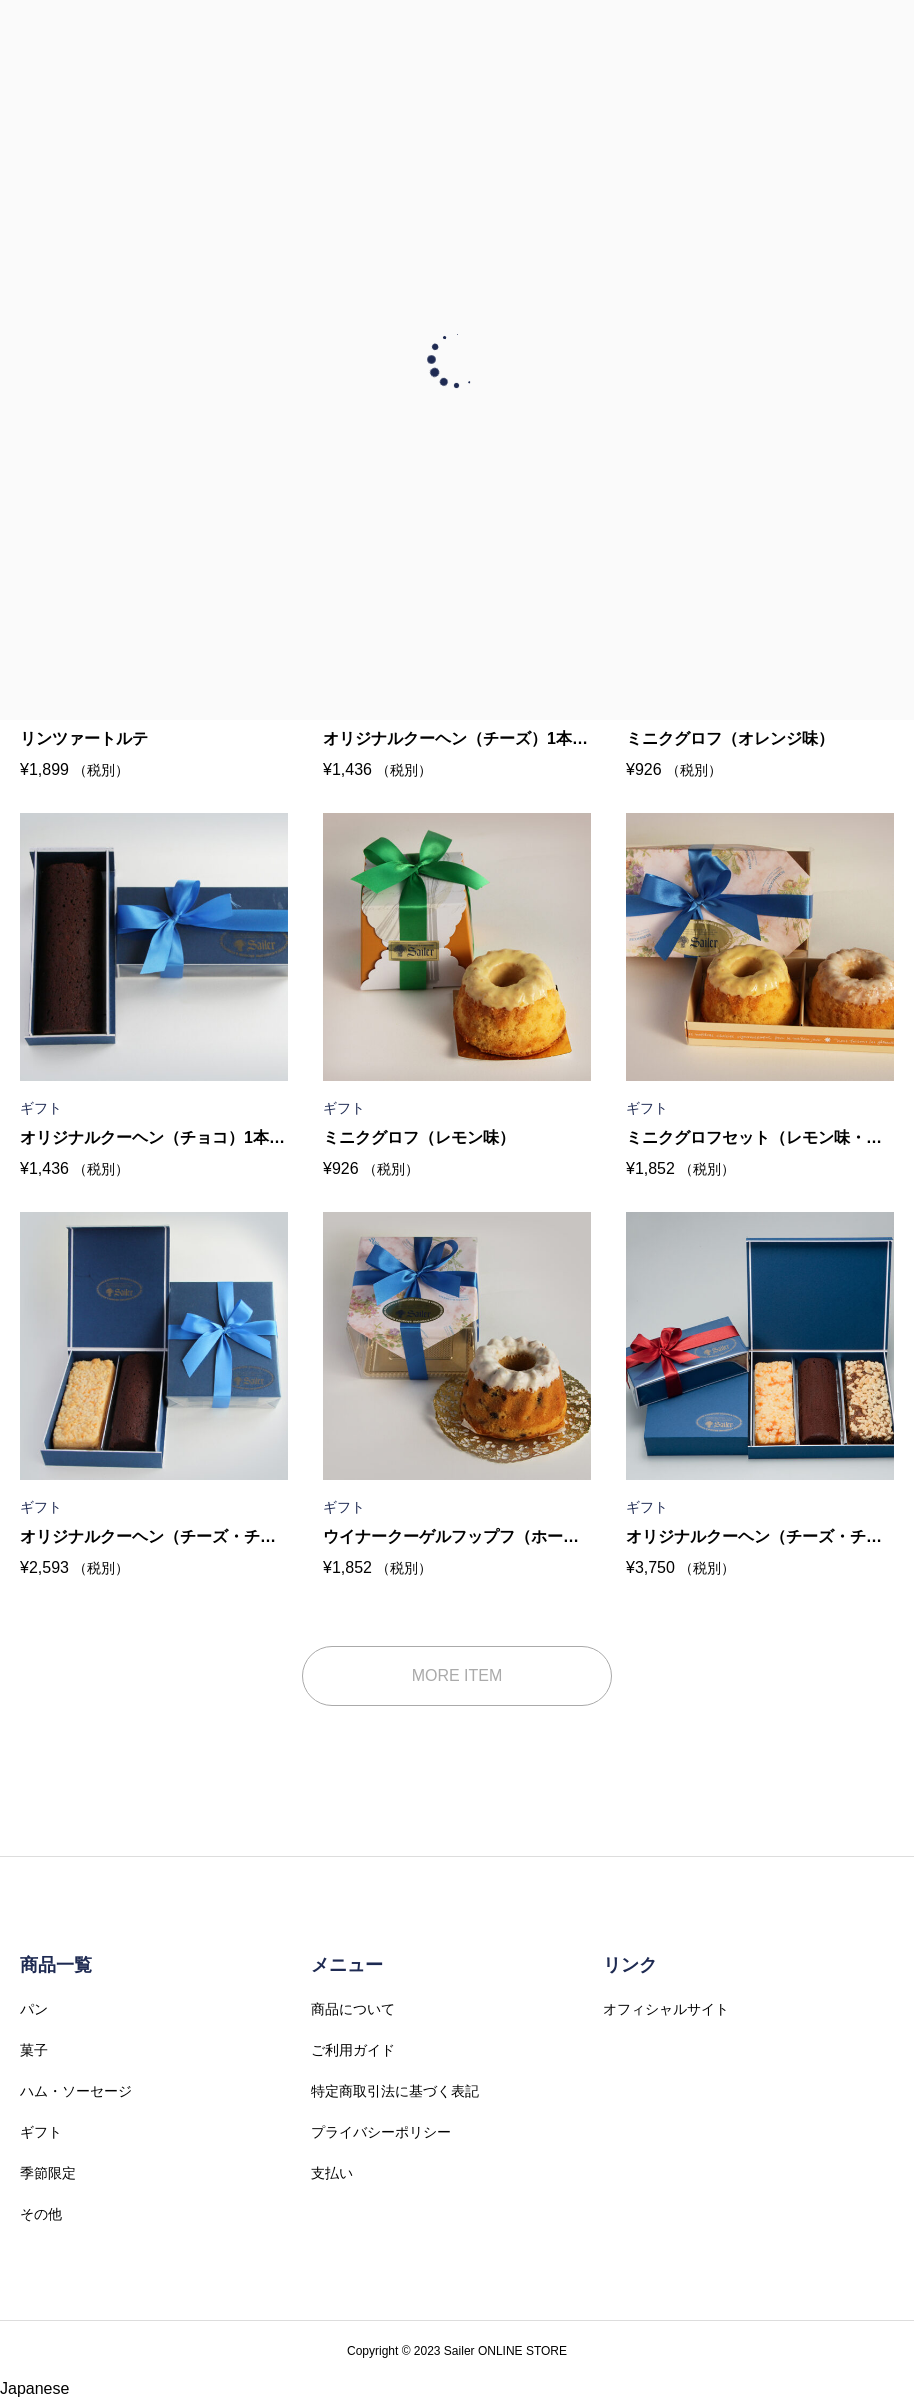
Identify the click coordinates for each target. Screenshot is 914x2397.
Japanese (34, 2388)
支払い (332, 2173)
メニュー (347, 1965)
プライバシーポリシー (381, 2132)
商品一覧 (56, 1965)
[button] (457, 2389)
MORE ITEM (457, 1675)
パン (34, 2009)
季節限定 (48, 2173)
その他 (41, 2214)
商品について (353, 2009)
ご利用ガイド (353, 2050)
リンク (630, 1965)
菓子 (34, 2050)
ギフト (41, 2132)
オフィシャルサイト (666, 2009)
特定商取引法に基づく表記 (395, 2091)
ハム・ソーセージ (76, 2091)
